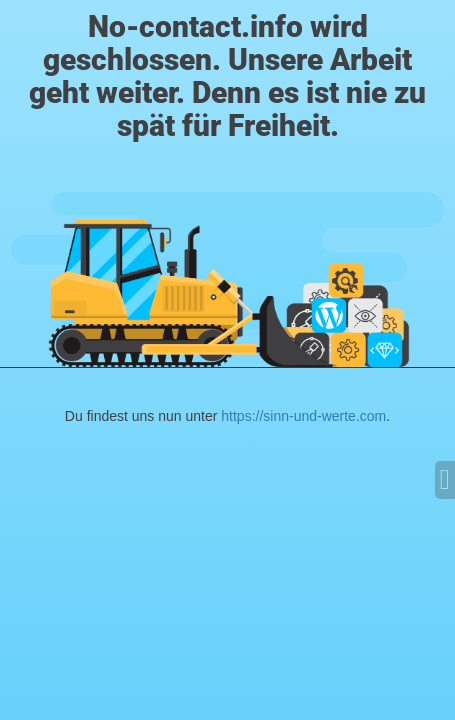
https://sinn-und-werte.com (303, 416)
